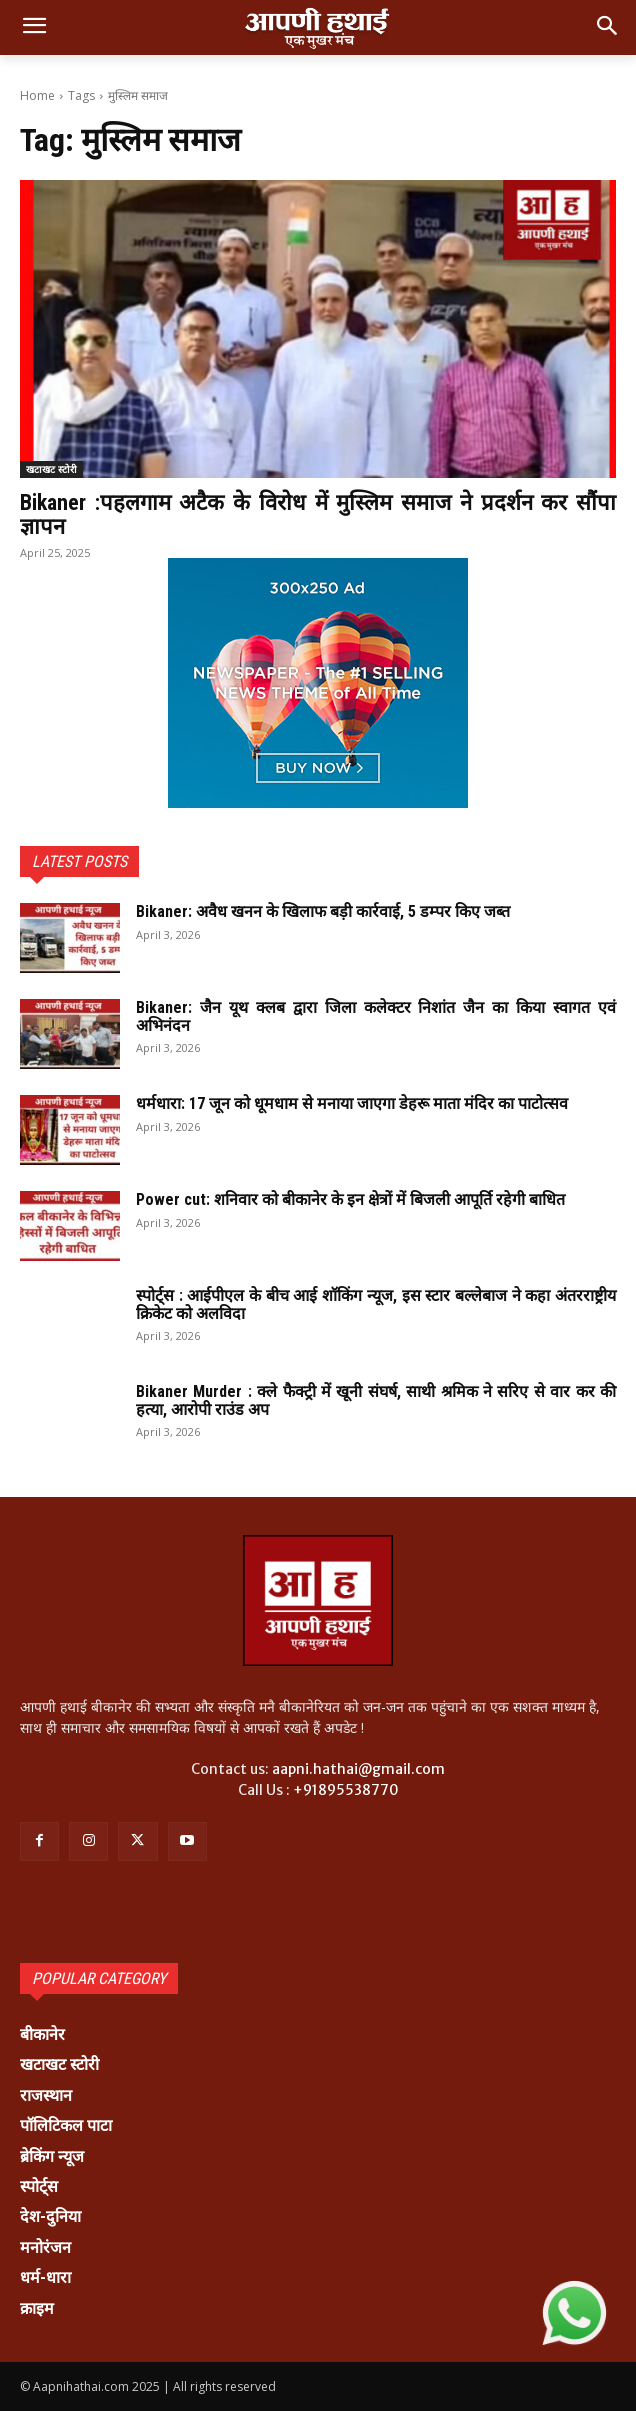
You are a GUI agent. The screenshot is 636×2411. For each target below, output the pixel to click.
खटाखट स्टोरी (51, 469)
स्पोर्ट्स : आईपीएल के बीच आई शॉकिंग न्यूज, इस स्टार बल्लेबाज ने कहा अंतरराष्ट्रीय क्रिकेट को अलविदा (376, 1304)
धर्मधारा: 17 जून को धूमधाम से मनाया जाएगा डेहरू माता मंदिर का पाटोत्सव (354, 1103)
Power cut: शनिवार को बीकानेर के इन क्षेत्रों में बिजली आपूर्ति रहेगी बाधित (350, 1199)
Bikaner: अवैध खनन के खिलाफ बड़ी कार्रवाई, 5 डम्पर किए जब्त (323, 911)
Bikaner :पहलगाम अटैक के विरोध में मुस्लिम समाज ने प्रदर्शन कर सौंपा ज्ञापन (318, 514)
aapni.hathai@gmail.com (358, 1769)
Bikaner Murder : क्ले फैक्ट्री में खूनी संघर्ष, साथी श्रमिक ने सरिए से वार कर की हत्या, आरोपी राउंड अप (376, 1400)
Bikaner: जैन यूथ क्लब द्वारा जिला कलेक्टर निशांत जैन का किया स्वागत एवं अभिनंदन (376, 1016)
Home (37, 95)
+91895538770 (346, 1790)
